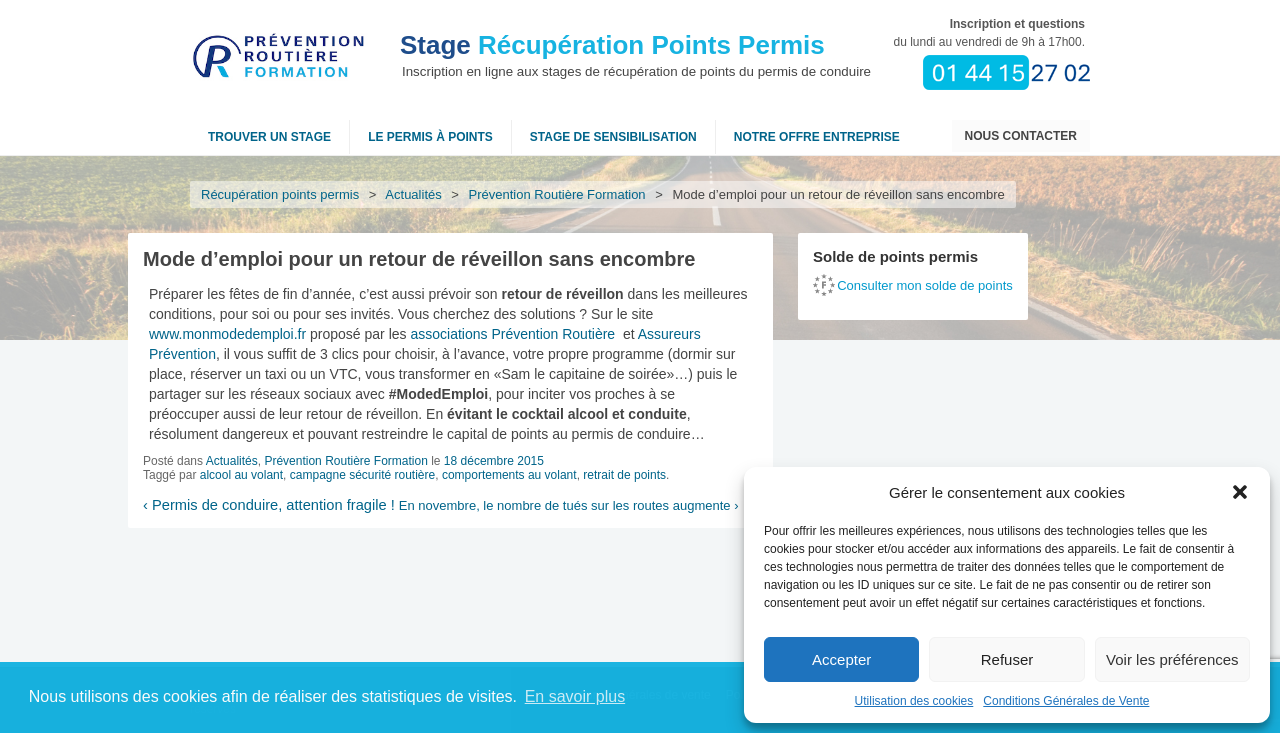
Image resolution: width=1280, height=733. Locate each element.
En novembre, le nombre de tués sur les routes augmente (569, 505)
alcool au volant (241, 475)
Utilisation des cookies (914, 701)
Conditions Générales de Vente (1066, 701)
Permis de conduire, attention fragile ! (269, 505)
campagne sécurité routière (362, 475)
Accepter (841, 659)
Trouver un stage (269, 137)
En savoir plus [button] (575, 696)
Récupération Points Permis (612, 45)
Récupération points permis (280, 194)
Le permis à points (430, 137)
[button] (1240, 492)
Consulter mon (925, 285)
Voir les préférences (1172, 659)
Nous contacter (1021, 136)
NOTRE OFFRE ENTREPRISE (817, 137)
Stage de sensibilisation (613, 137)
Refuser (1007, 659)
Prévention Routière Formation (557, 194)
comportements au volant (509, 475)
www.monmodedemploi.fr (227, 334)
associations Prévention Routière (512, 334)
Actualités (414, 194)
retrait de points (624, 475)
